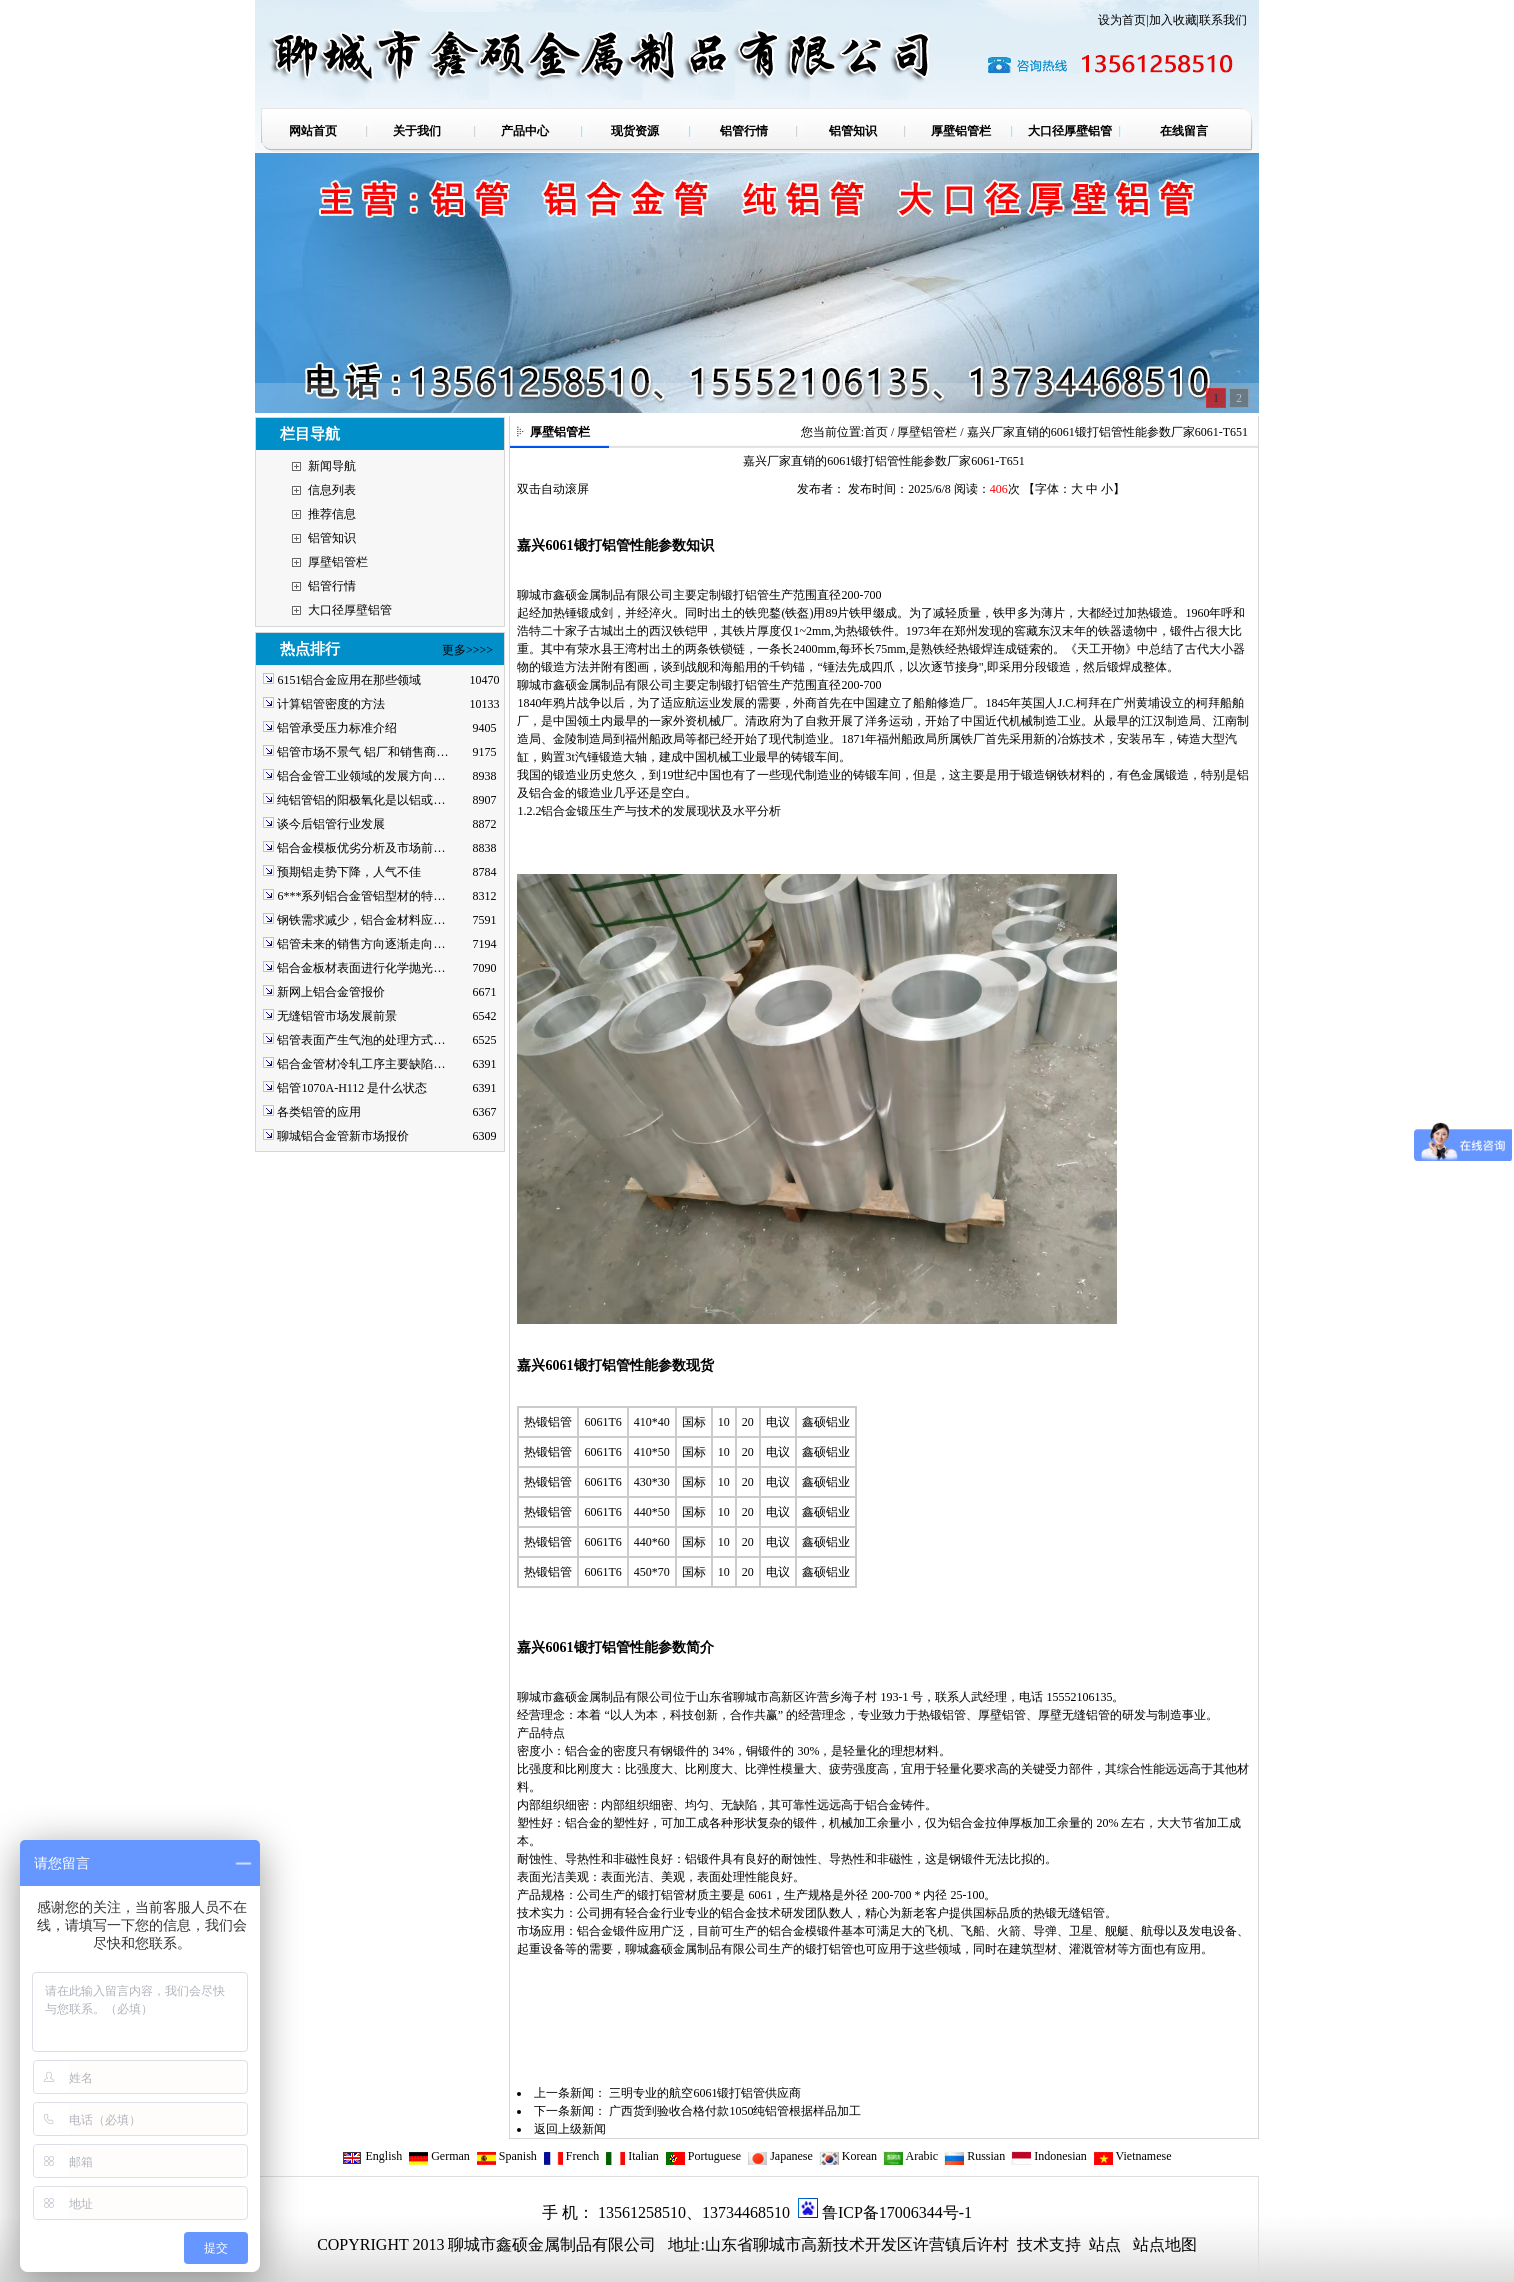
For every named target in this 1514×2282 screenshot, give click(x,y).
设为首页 (1122, 20)
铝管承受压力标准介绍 (337, 728)
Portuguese (703, 2156)
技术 (1031, 2244)
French (571, 2156)
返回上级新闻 (570, 2129)
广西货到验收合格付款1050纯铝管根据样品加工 (735, 2111)
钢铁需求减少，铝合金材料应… (361, 920)
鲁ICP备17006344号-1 (897, 2212)
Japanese (780, 2156)
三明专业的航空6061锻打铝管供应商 (705, 2093)
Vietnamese (1132, 2156)
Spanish (506, 2156)
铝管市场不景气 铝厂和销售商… (362, 752)
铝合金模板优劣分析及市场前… (361, 848)
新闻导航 (332, 466)
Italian (632, 2156)
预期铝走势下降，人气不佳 (349, 872)
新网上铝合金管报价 (331, 992)
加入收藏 (1173, 20)
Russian (974, 2156)
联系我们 (1223, 20)
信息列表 (332, 490)
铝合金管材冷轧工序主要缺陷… (361, 1064)
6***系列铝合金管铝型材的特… (361, 896)
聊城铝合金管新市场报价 (343, 1136)
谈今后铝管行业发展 (331, 824)
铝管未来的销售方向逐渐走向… (361, 944)
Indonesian (1049, 2156)
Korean (848, 2156)
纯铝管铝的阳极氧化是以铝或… (361, 800)
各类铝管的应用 (319, 1112)
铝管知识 (332, 538)
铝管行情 (332, 586)
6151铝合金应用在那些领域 (349, 680)
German (439, 2156)
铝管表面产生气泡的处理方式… (361, 1040)
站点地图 (1165, 2244)
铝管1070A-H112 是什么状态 (352, 1088)
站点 (1105, 2244)
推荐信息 (332, 514)
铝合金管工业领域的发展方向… (361, 776)
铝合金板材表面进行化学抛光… (361, 968)
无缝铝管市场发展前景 (337, 1016)
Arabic (910, 2156)
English (372, 2156)
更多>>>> (467, 650)
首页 (876, 432)
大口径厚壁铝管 (350, 610)
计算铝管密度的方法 (331, 704)
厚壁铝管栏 (338, 562)
